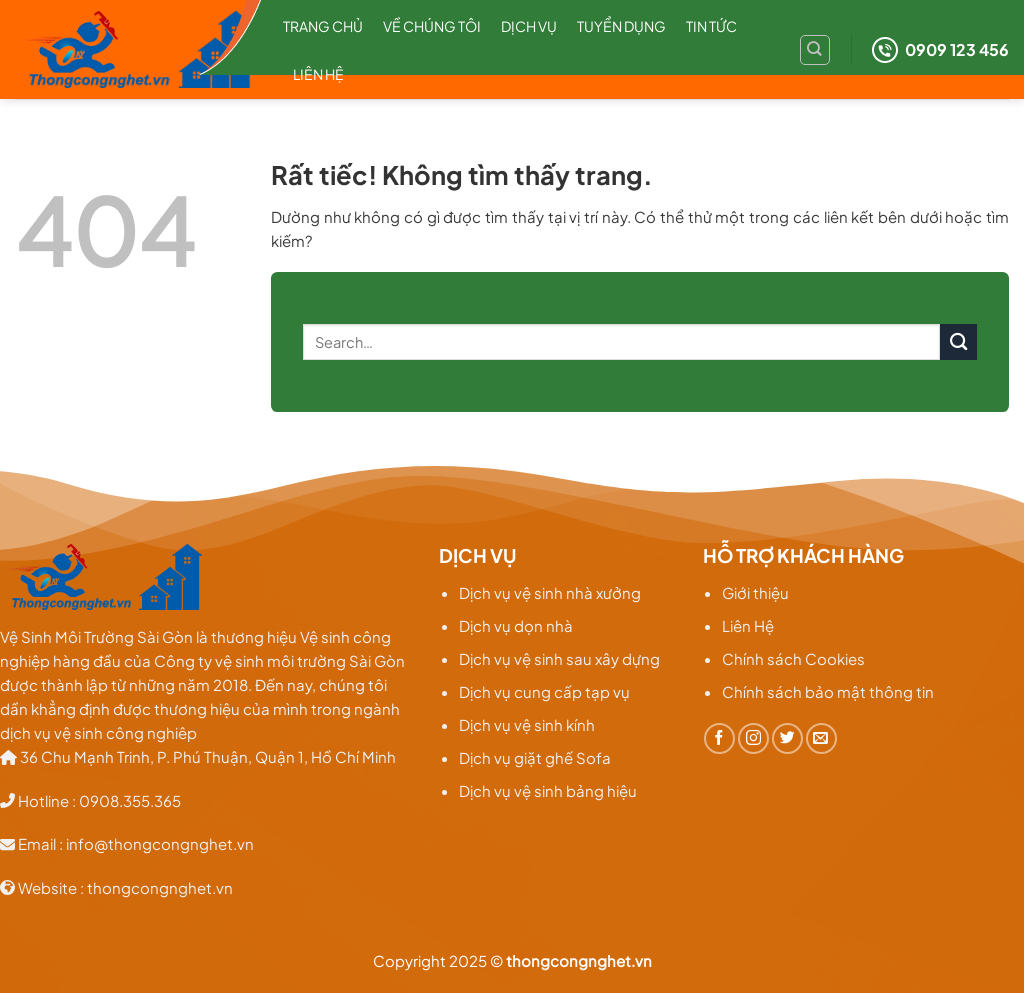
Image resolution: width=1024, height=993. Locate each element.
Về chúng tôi (432, 26)
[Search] (815, 50)
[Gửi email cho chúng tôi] (821, 738)
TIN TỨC (711, 26)
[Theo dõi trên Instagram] (753, 738)
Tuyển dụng (621, 26)
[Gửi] (958, 342)
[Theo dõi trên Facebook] (719, 738)
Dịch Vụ (529, 26)
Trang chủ (323, 26)
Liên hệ (318, 74)
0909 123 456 (940, 50)
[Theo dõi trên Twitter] (787, 738)
